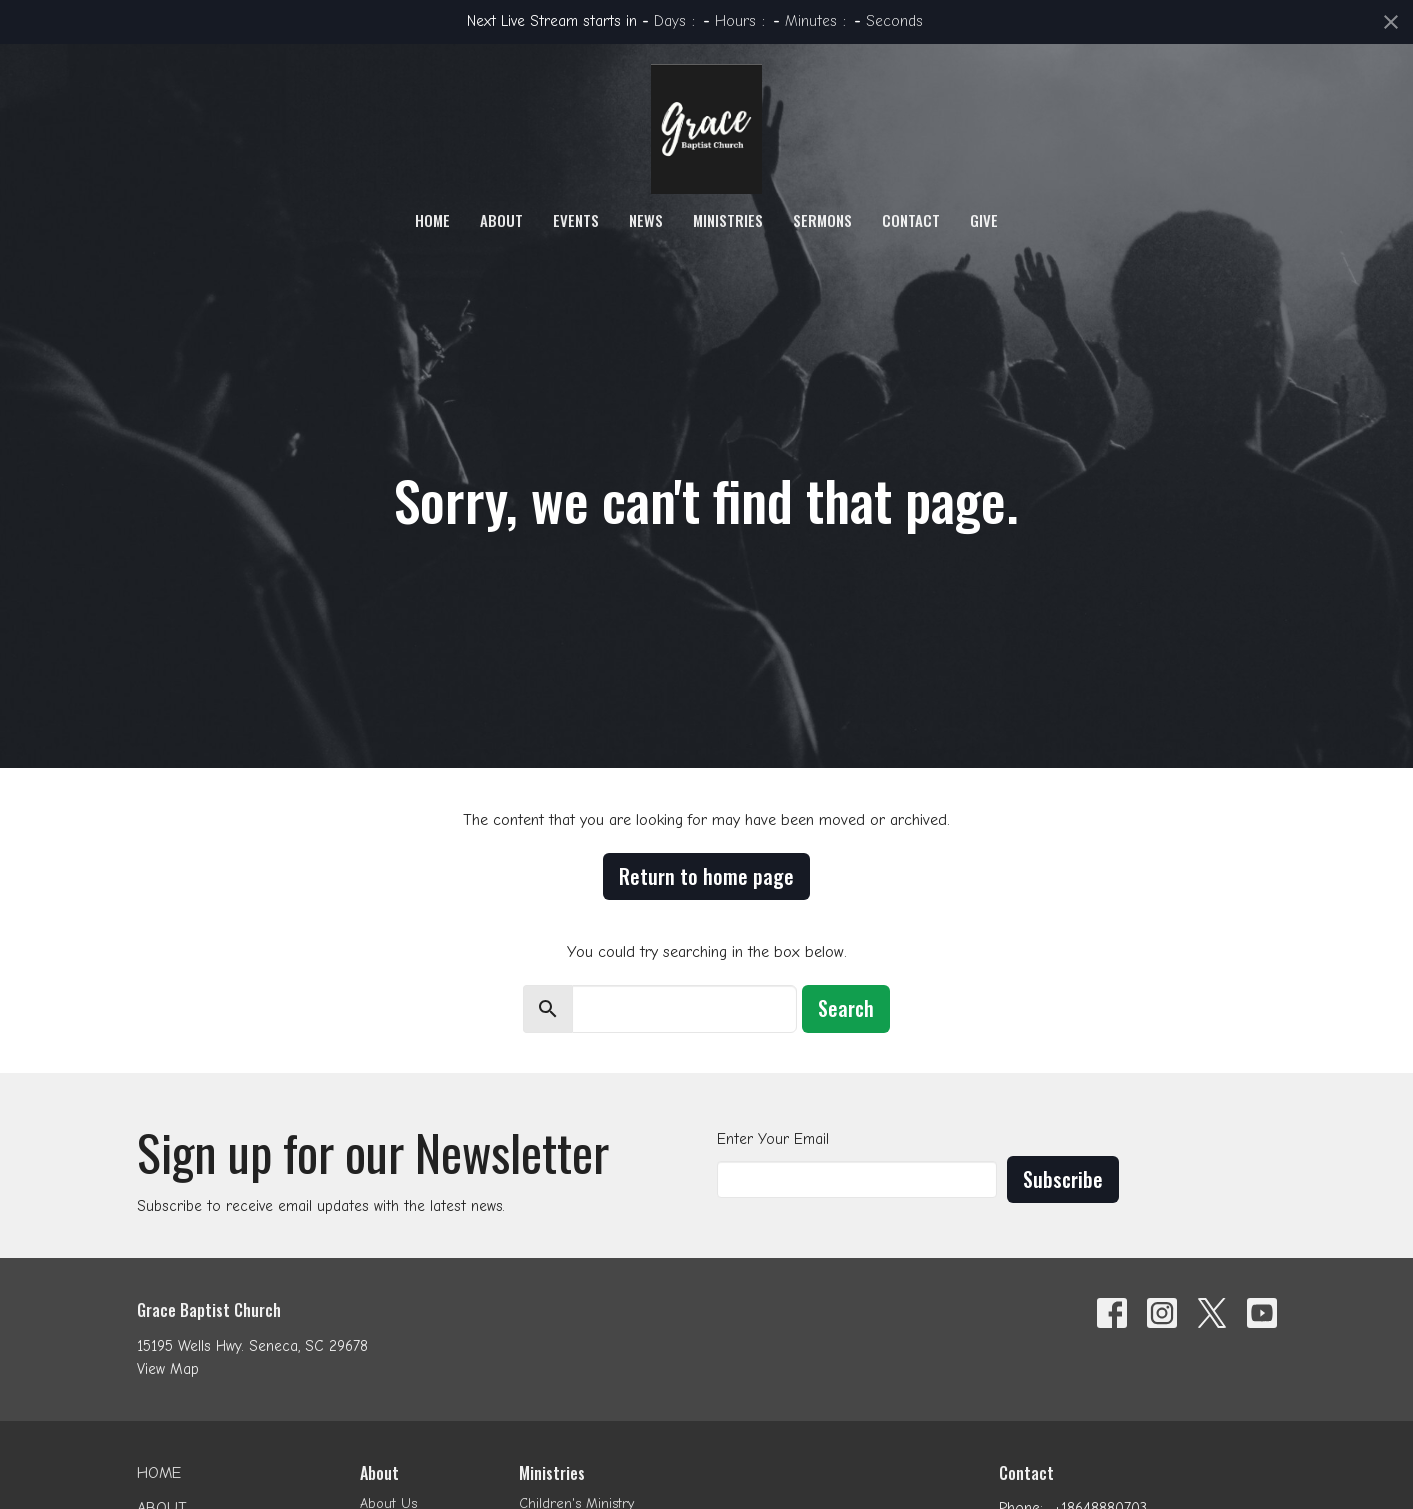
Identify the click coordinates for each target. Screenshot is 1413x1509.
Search (846, 1008)
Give (984, 220)
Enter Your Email (773, 1139)
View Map (168, 1369)
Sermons (822, 220)
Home (432, 220)
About (501, 220)
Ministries (728, 220)
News (646, 220)
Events (576, 220)
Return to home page (706, 876)
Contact (911, 220)
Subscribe (1063, 1179)
